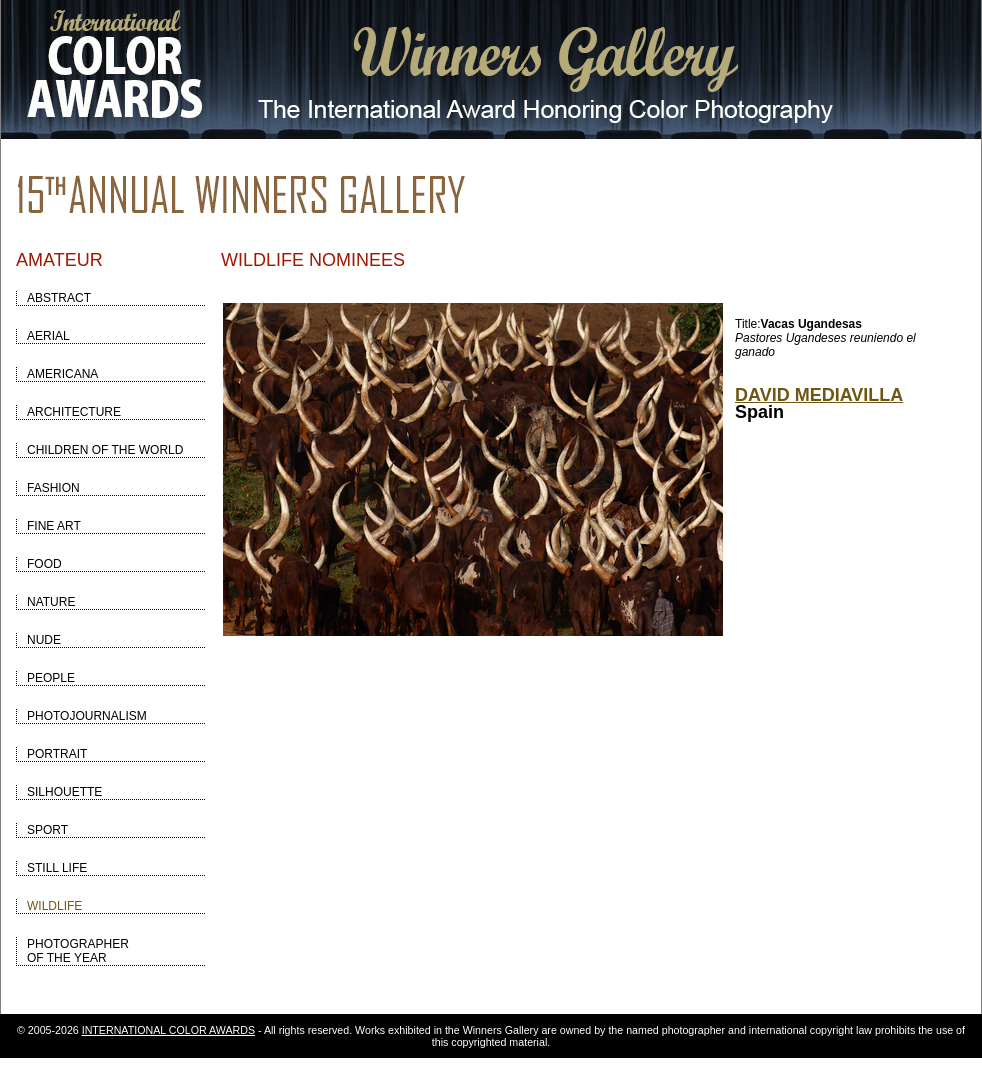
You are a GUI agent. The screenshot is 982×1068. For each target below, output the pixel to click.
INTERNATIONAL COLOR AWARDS (168, 1030)
